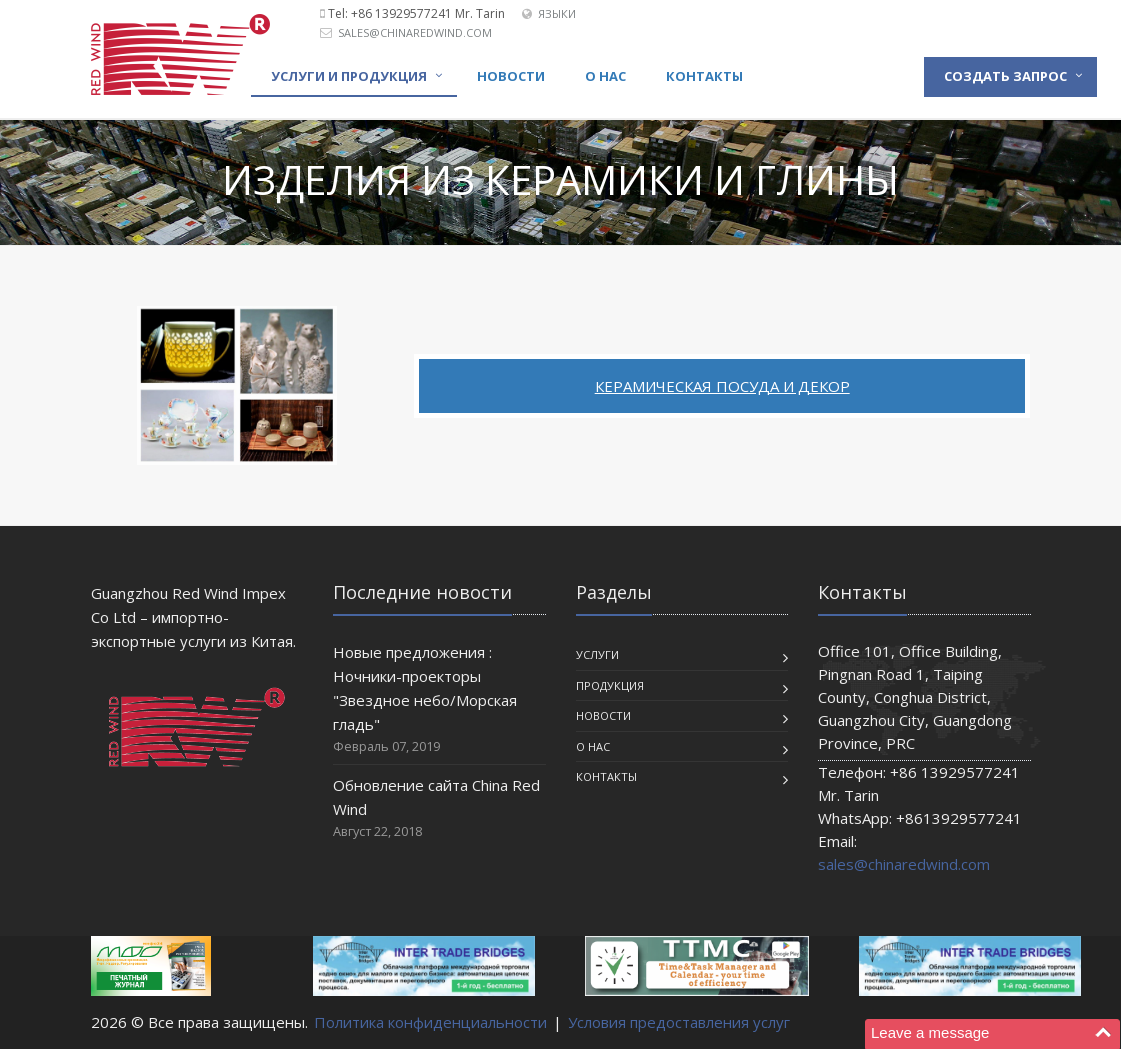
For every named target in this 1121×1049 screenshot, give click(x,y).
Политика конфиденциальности (430, 1022)
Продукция (610, 685)
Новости (511, 76)
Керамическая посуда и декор (722, 386)
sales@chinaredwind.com (415, 32)
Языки (557, 13)
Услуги (597, 654)
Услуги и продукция (349, 76)
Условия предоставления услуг (679, 1022)
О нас (605, 76)
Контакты (704, 76)
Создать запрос (1005, 76)
